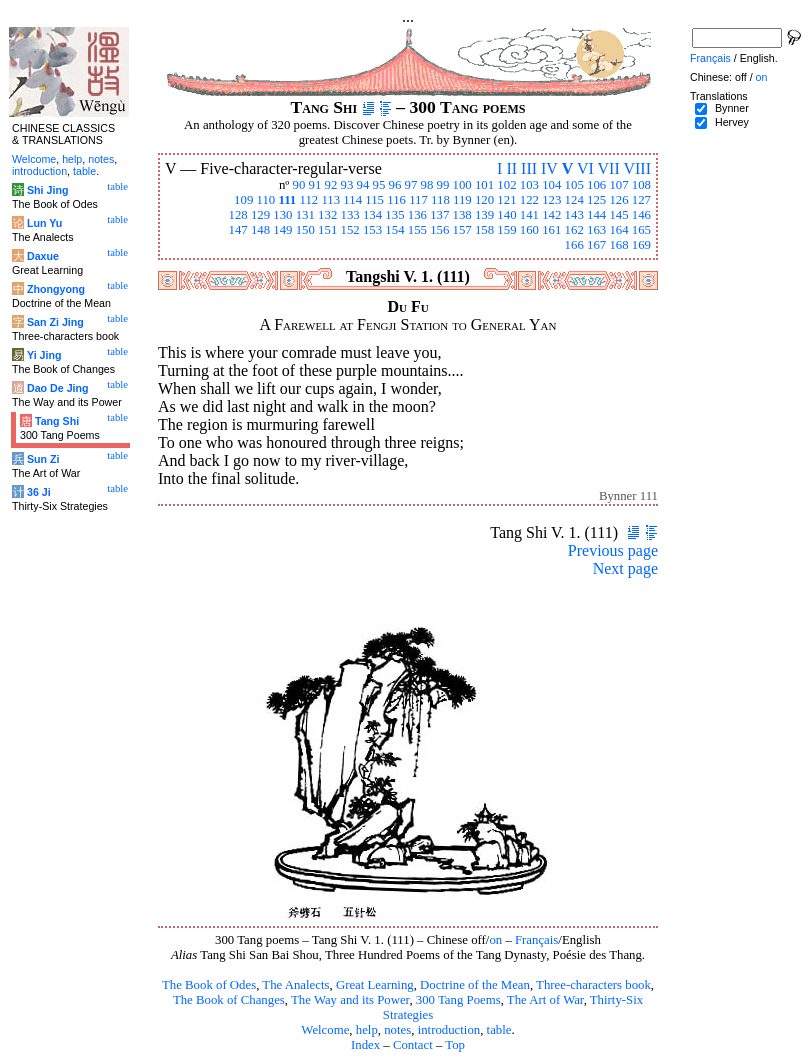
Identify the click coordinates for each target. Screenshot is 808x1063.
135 (394, 215)
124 (574, 200)
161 (551, 230)
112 (308, 200)
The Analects (295, 985)
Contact (413, 1045)
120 (484, 200)
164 (618, 230)
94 (363, 185)
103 (529, 185)
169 (641, 245)
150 (305, 230)
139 (484, 215)
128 (237, 215)
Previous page (613, 550)
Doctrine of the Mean (475, 985)
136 (417, 215)
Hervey (732, 122)
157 (462, 230)
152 (350, 230)
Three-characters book (593, 985)
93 (347, 185)
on (495, 940)
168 (618, 245)
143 (574, 215)
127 (641, 200)
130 (282, 215)
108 (641, 185)
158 (484, 230)
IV (549, 168)
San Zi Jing (55, 322)
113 (330, 200)
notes (397, 1030)
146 (641, 215)
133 (350, 215)
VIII (637, 168)
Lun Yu (44, 223)
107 (618, 185)
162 (574, 230)
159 (506, 230)
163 (596, 230)
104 (551, 185)
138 (462, 215)
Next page (625, 568)
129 (260, 215)
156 (439, 230)
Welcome (325, 1030)
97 (411, 185)
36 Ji (39, 492)
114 (352, 200)
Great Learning (375, 985)
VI (585, 168)
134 (372, 215)
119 (462, 200)
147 (237, 230)
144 (596, 215)
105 (574, 185)
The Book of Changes (229, 1000)
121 (506, 200)
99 (443, 185)
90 (299, 185)
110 (266, 200)
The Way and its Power (350, 1000)
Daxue (43, 256)
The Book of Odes (209, 985)
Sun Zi (43, 459)
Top (455, 1045)
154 (394, 230)
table (499, 1030)
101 (484, 185)
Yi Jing (44, 355)
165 (641, 230)
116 (396, 200)
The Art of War (545, 1000)
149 (282, 230)
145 (618, 215)
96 (395, 185)
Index (365, 1045)
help (367, 1030)
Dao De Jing (58, 388)
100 (462, 185)
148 (260, 230)
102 (506, 185)
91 (315, 185)
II (511, 168)
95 (379, 185)
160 (529, 230)
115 (374, 200)
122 (529, 200)
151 (327, 230)
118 (440, 200)
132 (327, 215)
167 (596, 245)
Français (536, 940)
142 (551, 215)
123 (551, 200)
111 (287, 200)
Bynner (732, 108)
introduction (449, 1030)
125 (596, 200)
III (529, 168)
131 (305, 215)
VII (609, 168)
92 (331, 185)
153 (372, 230)
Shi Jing (47, 190)
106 (596, 185)
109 (243, 200)
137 (439, 215)
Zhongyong (56, 289)
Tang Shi (57, 421)
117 (418, 200)
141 (529, 215)
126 (618, 200)
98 (427, 185)
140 (506, 215)
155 (417, 230)
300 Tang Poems (458, 1000)
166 (574, 245)
